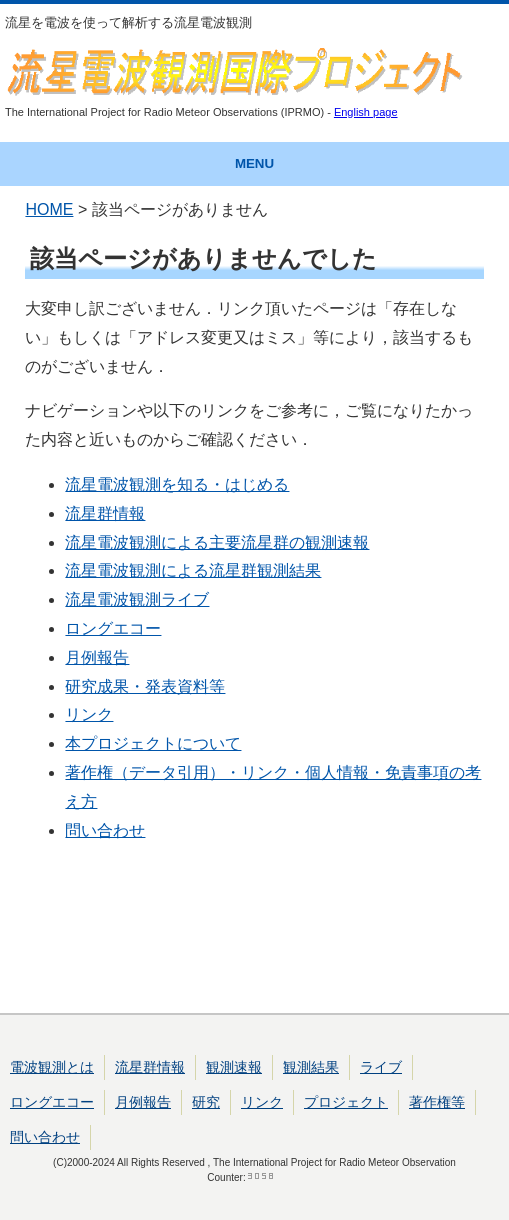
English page (366, 112)
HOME (49, 209)
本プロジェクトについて (153, 743)
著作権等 (437, 1102)
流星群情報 (105, 513)
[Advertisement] (254, 934)
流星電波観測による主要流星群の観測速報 (217, 542)
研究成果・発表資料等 (145, 686)
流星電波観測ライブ (137, 599)
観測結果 (311, 1067)
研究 (206, 1102)
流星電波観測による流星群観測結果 (193, 570)
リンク (89, 714)
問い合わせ (105, 830)
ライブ (381, 1067)
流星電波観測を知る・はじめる (177, 484)
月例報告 (97, 657)
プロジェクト (346, 1102)
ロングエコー (113, 628)
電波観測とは (52, 1067)
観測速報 (234, 1067)
